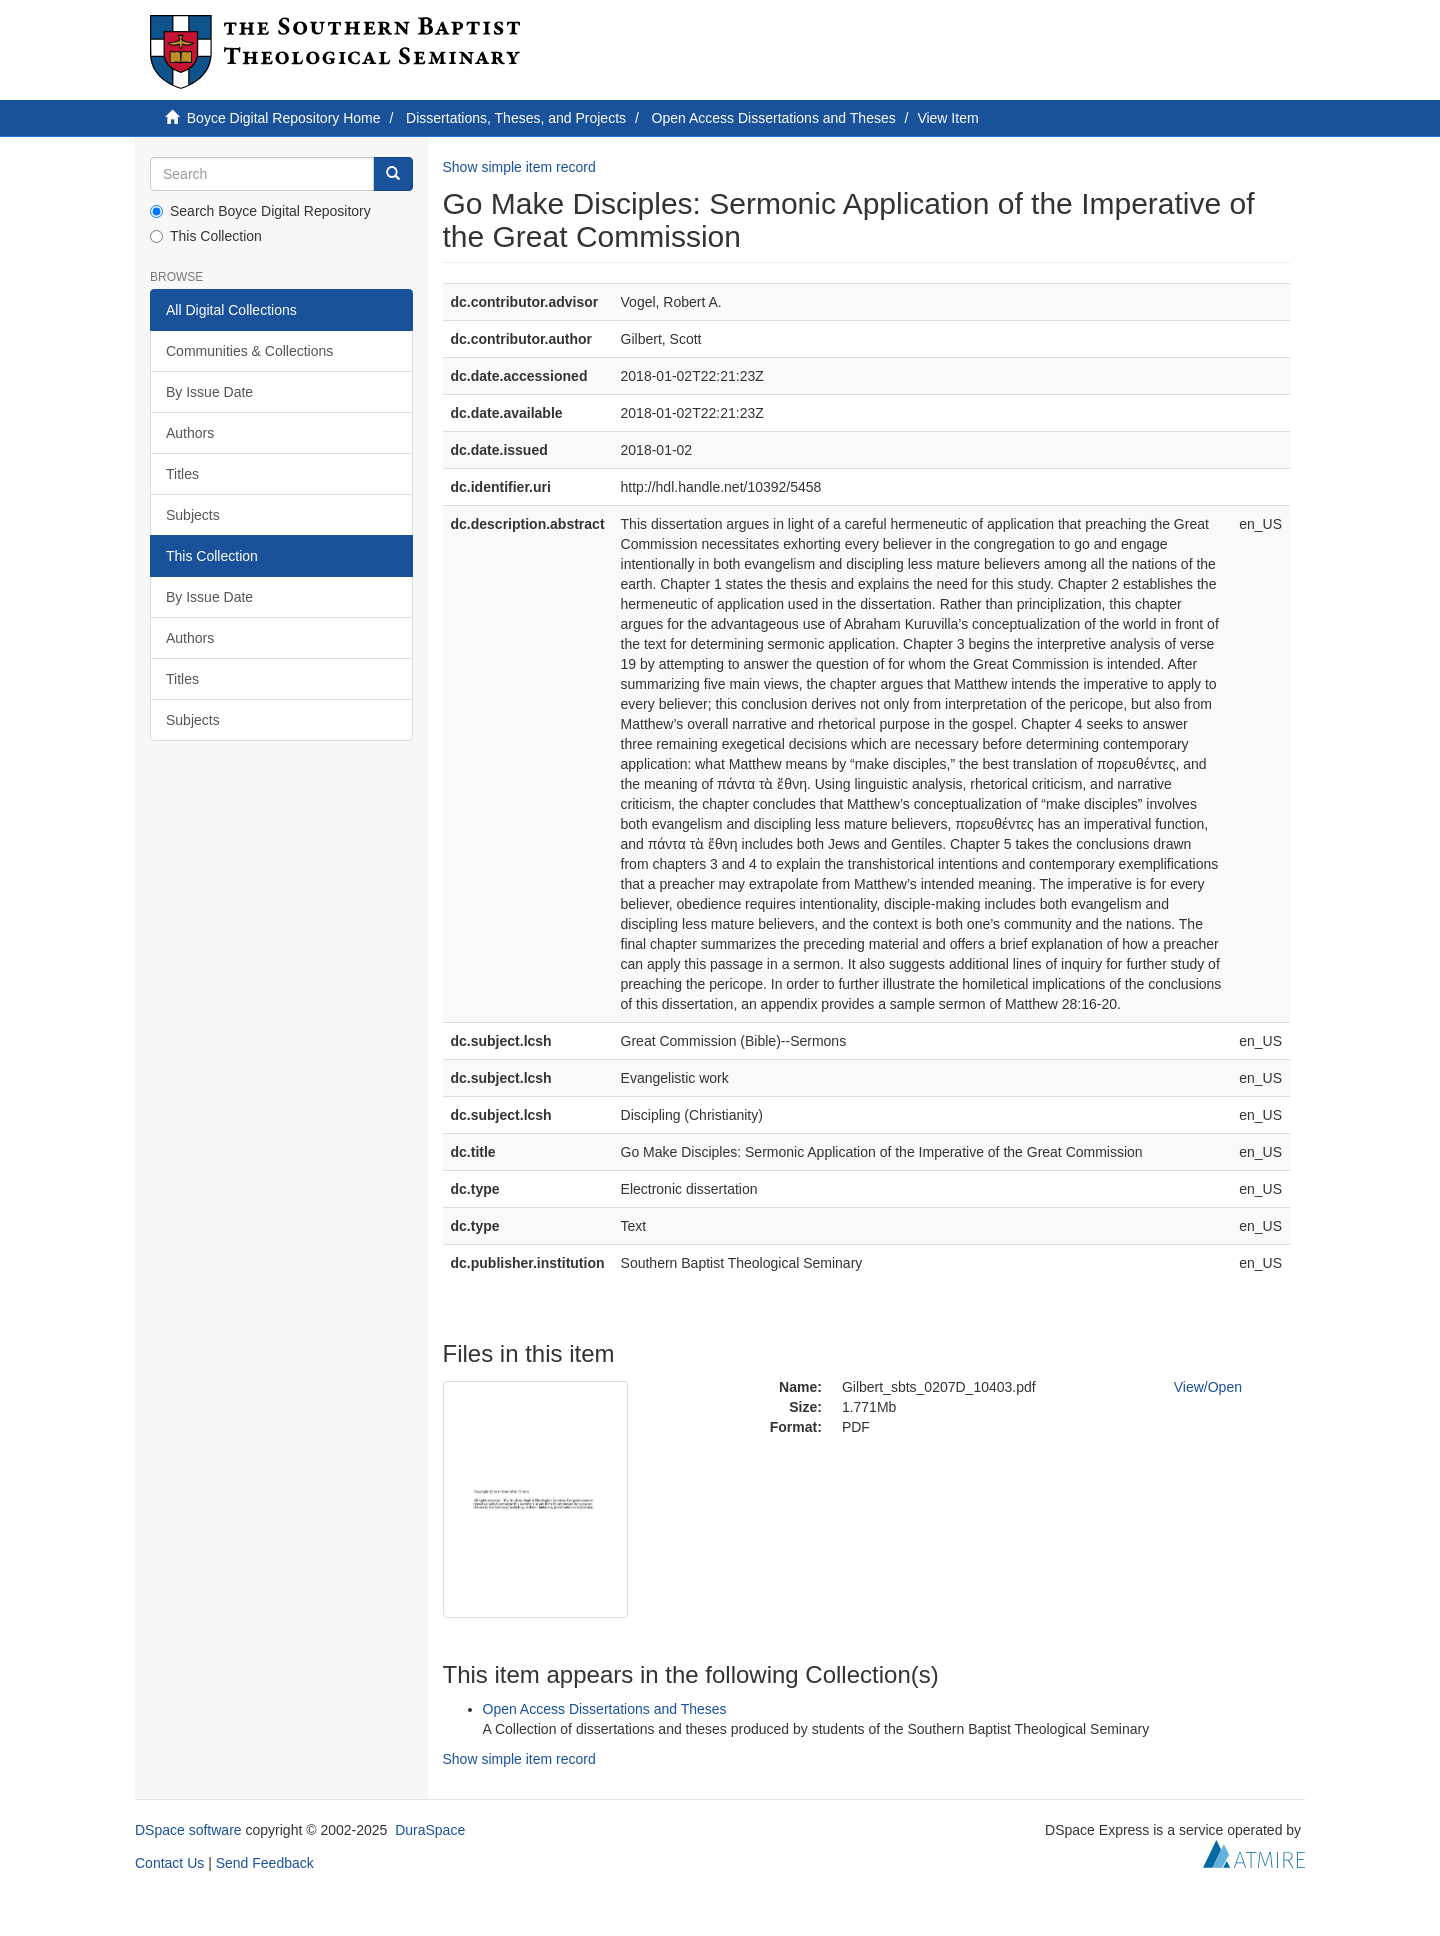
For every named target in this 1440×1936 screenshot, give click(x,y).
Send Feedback (265, 1863)
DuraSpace (430, 1830)
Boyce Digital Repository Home (284, 118)
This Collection (206, 236)
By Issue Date (209, 392)
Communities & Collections (249, 351)
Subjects (193, 515)
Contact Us (169, 1863)
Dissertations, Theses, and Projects (516, 118)
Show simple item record (519, 167)
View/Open (1208, 1387)
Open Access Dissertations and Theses (774, 118)
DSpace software (188, 1830)
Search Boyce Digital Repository (260, 211)
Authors (190, 433)
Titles (182, 474)
